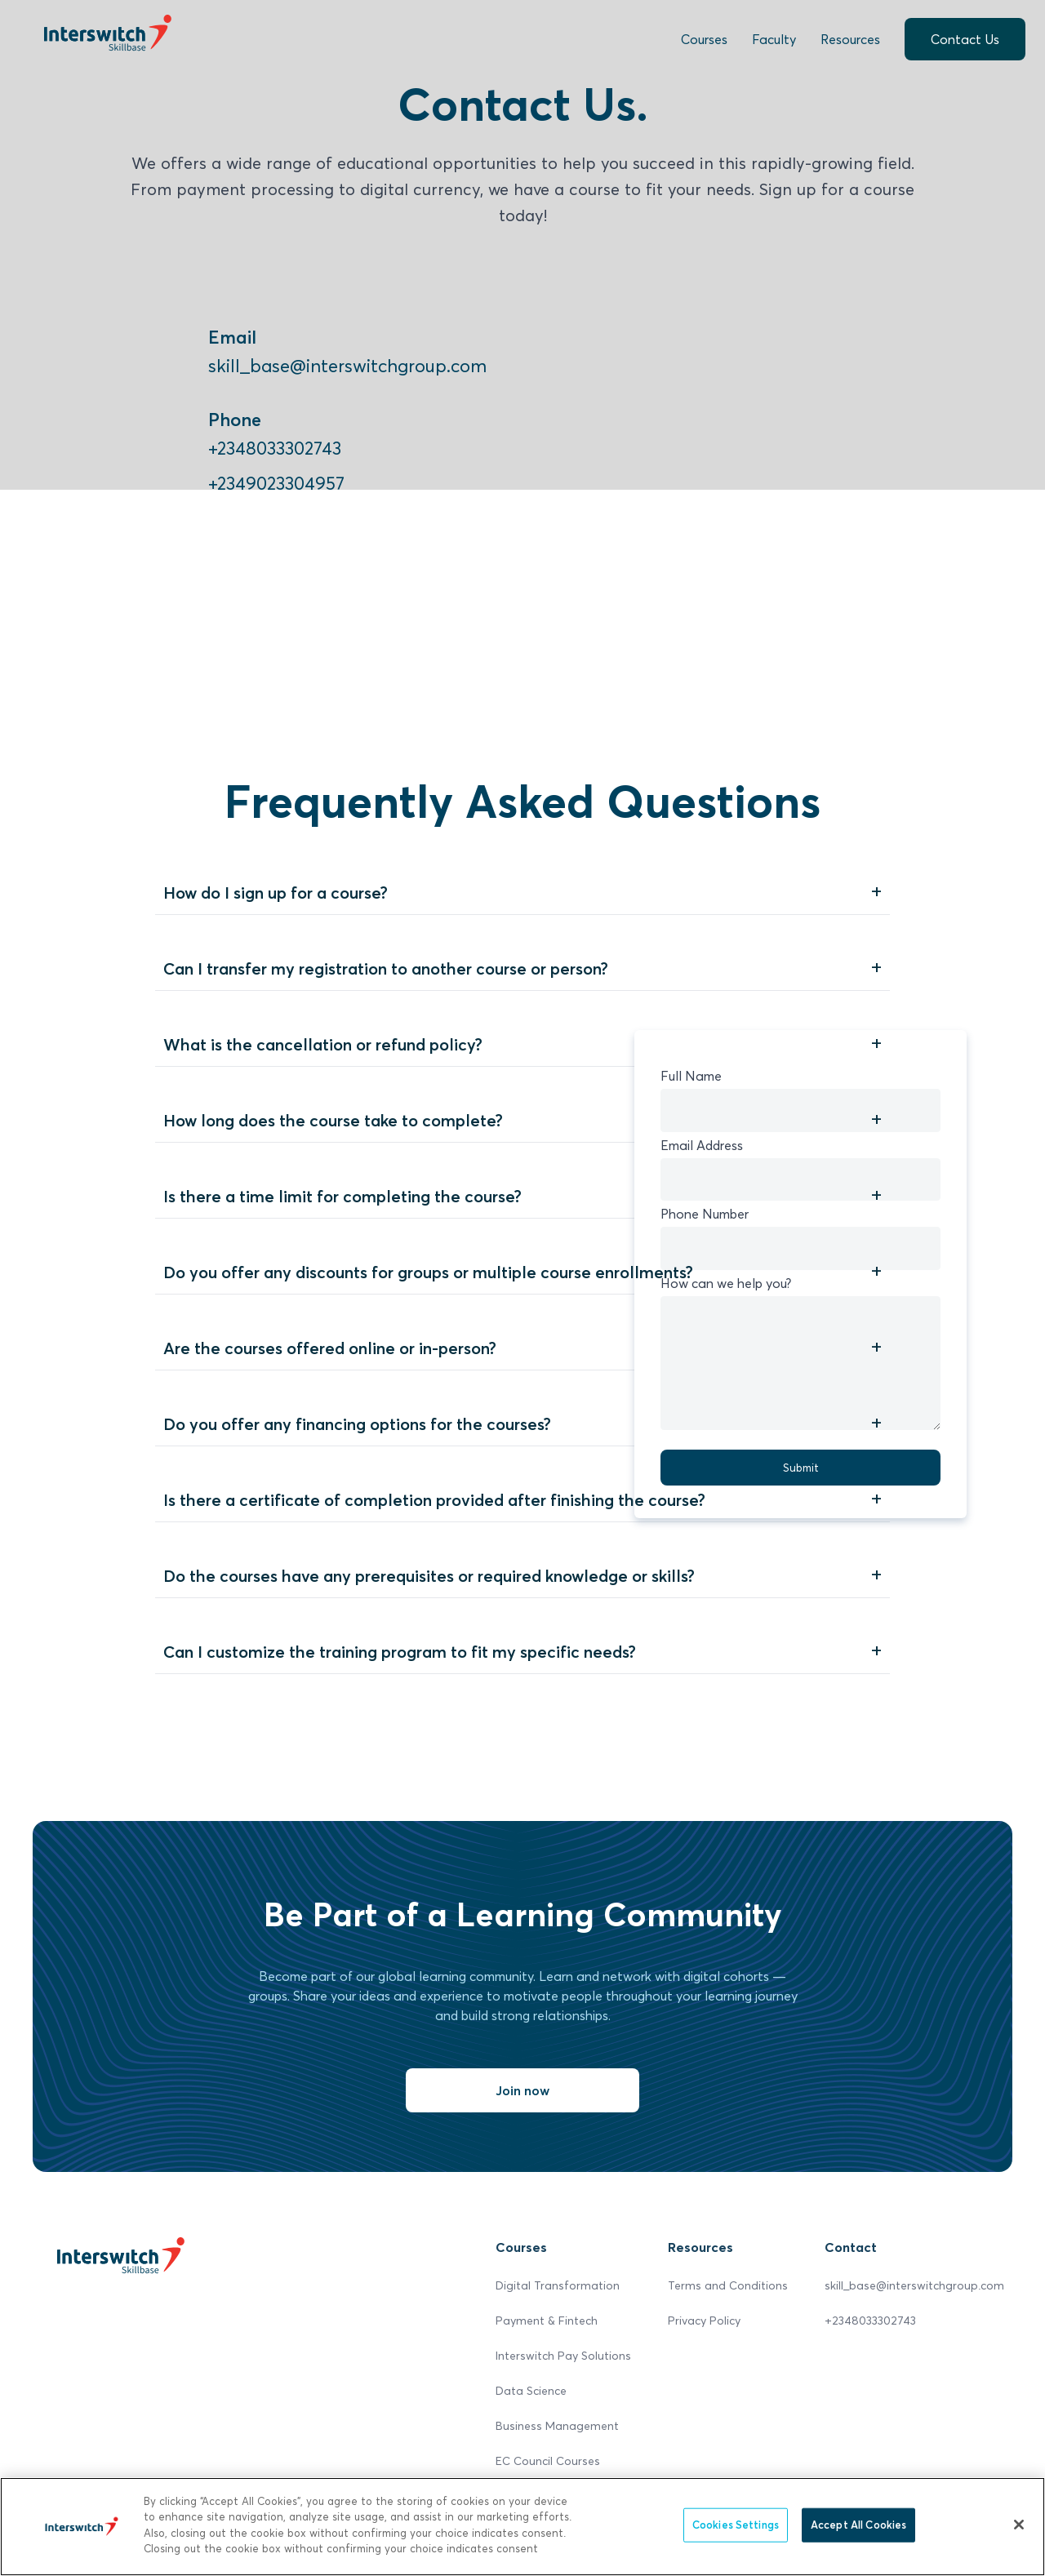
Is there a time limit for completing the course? (342, 1196)
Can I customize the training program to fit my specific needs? (399, 1652)
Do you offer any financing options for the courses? (357, 1424)
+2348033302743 (274, 448)
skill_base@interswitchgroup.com (347, 365)
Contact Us (965, 39)
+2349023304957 (276, 483)
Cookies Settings (735, 2524)
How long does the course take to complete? (333, 1120)
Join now (522, 2090)
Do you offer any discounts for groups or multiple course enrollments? (428, 1272)
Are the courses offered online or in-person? (329, 1348)
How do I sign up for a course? (275, 893)
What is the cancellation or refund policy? (322, 1045)
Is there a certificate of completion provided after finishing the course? (434, 1500)
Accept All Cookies (858, 2524)
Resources (850, 39)
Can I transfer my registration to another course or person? (385, 969)
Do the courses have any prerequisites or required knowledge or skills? (429, 1576)
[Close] (1019, 2525)
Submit (801, 1467)
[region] (522, 2526)
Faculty (774, 39)
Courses (704, 39)
